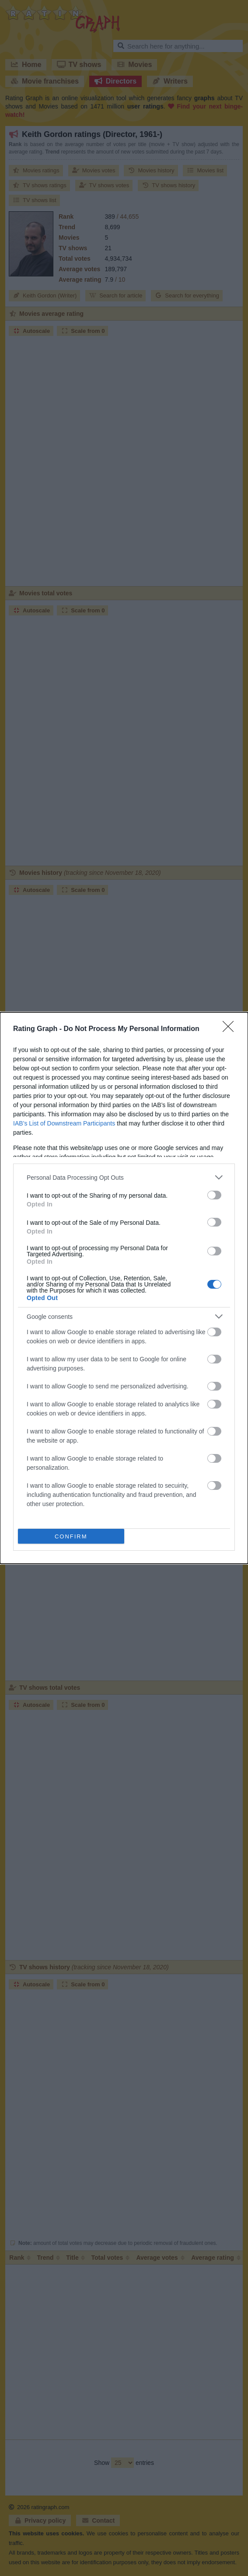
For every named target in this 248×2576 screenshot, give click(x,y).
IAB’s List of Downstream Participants (64, 1123)
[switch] (214, 1195)
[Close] (231, 1029)
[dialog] (124, 1288)
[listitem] (124, 1177)
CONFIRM (71, 1536)
